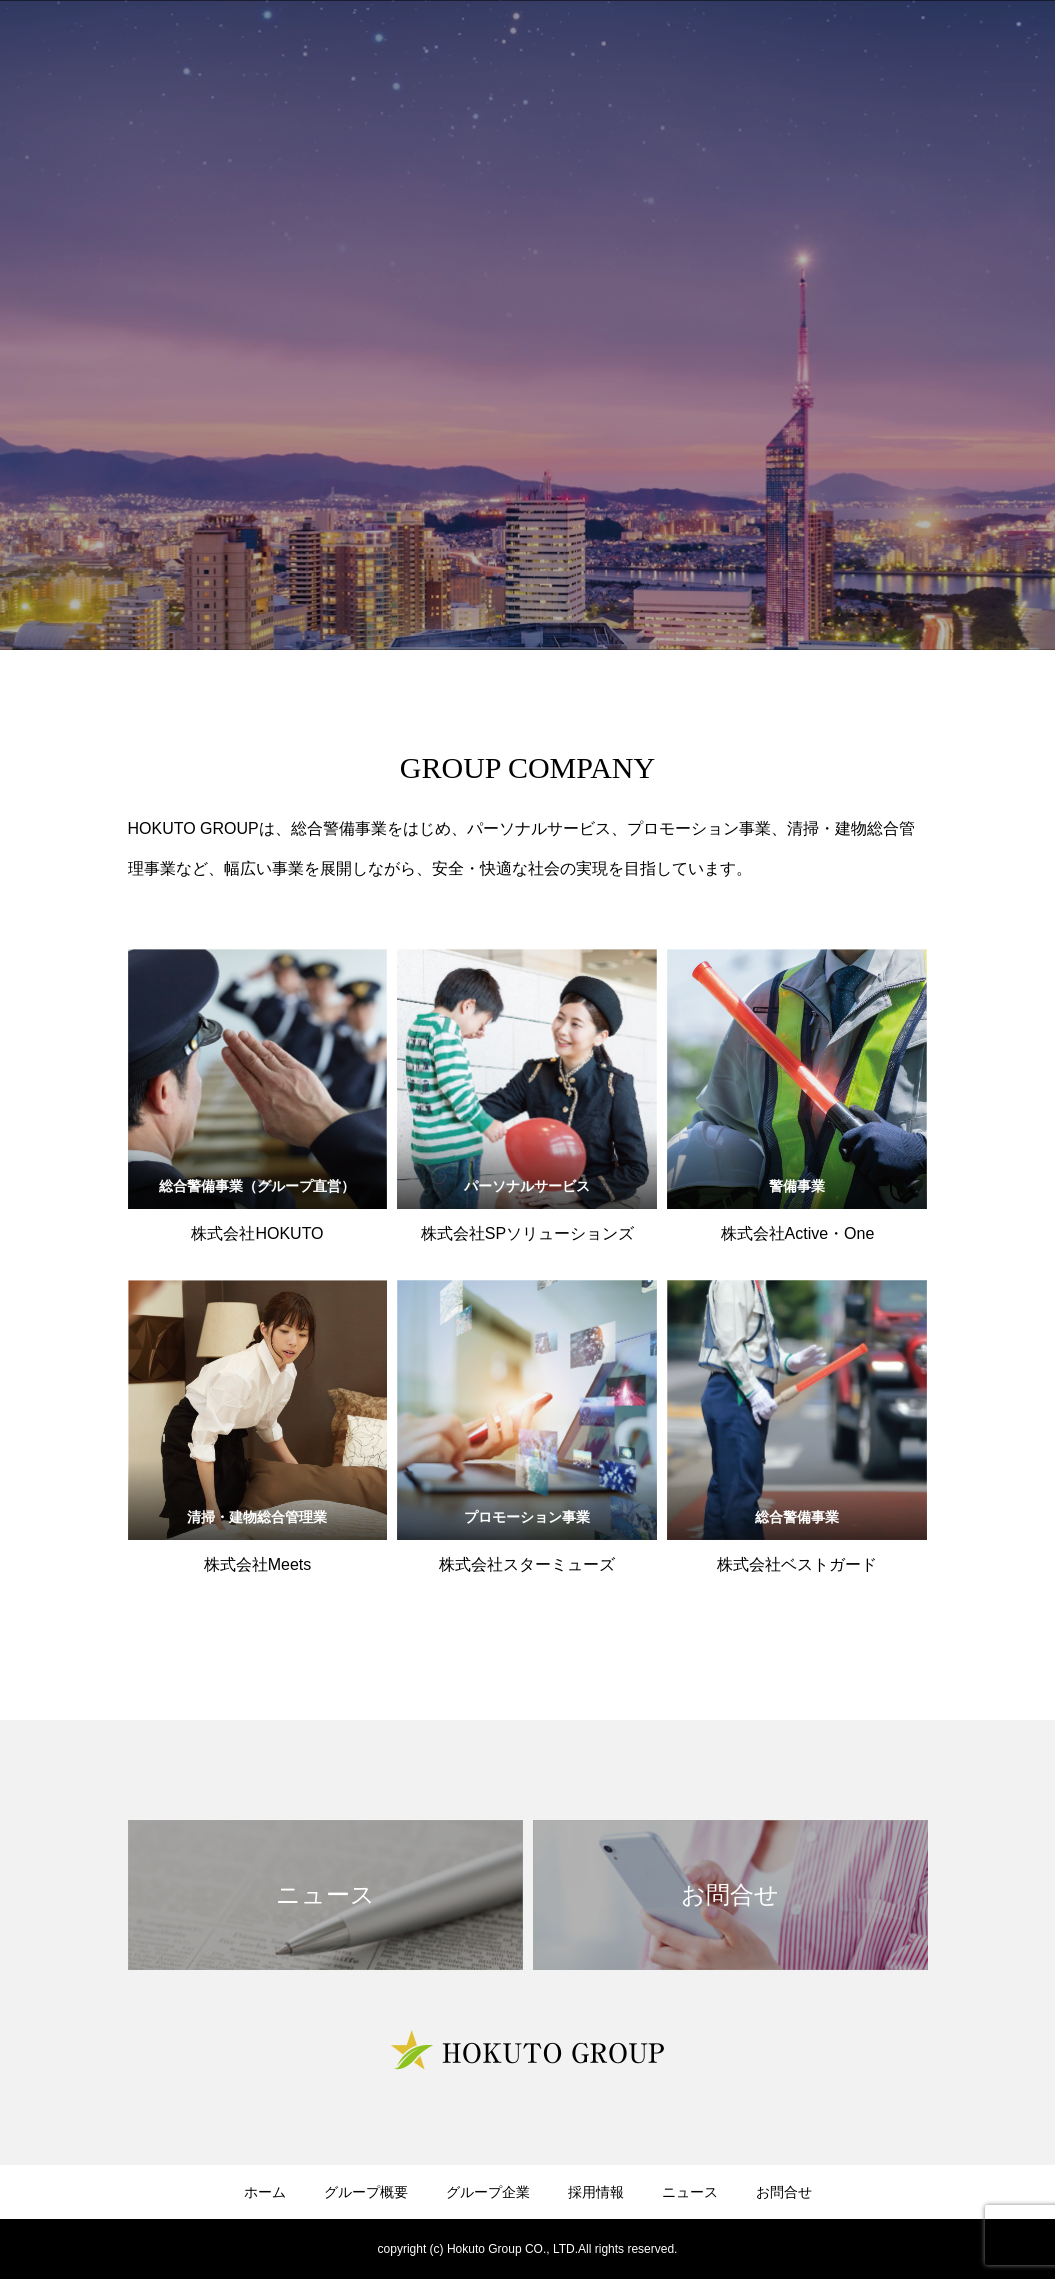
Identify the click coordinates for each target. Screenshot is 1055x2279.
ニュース (690, 2192)
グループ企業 (488, 2192)
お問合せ (784, 2192)
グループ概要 (366, 2192)
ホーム (265, 2192)
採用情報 (596, 2192)
